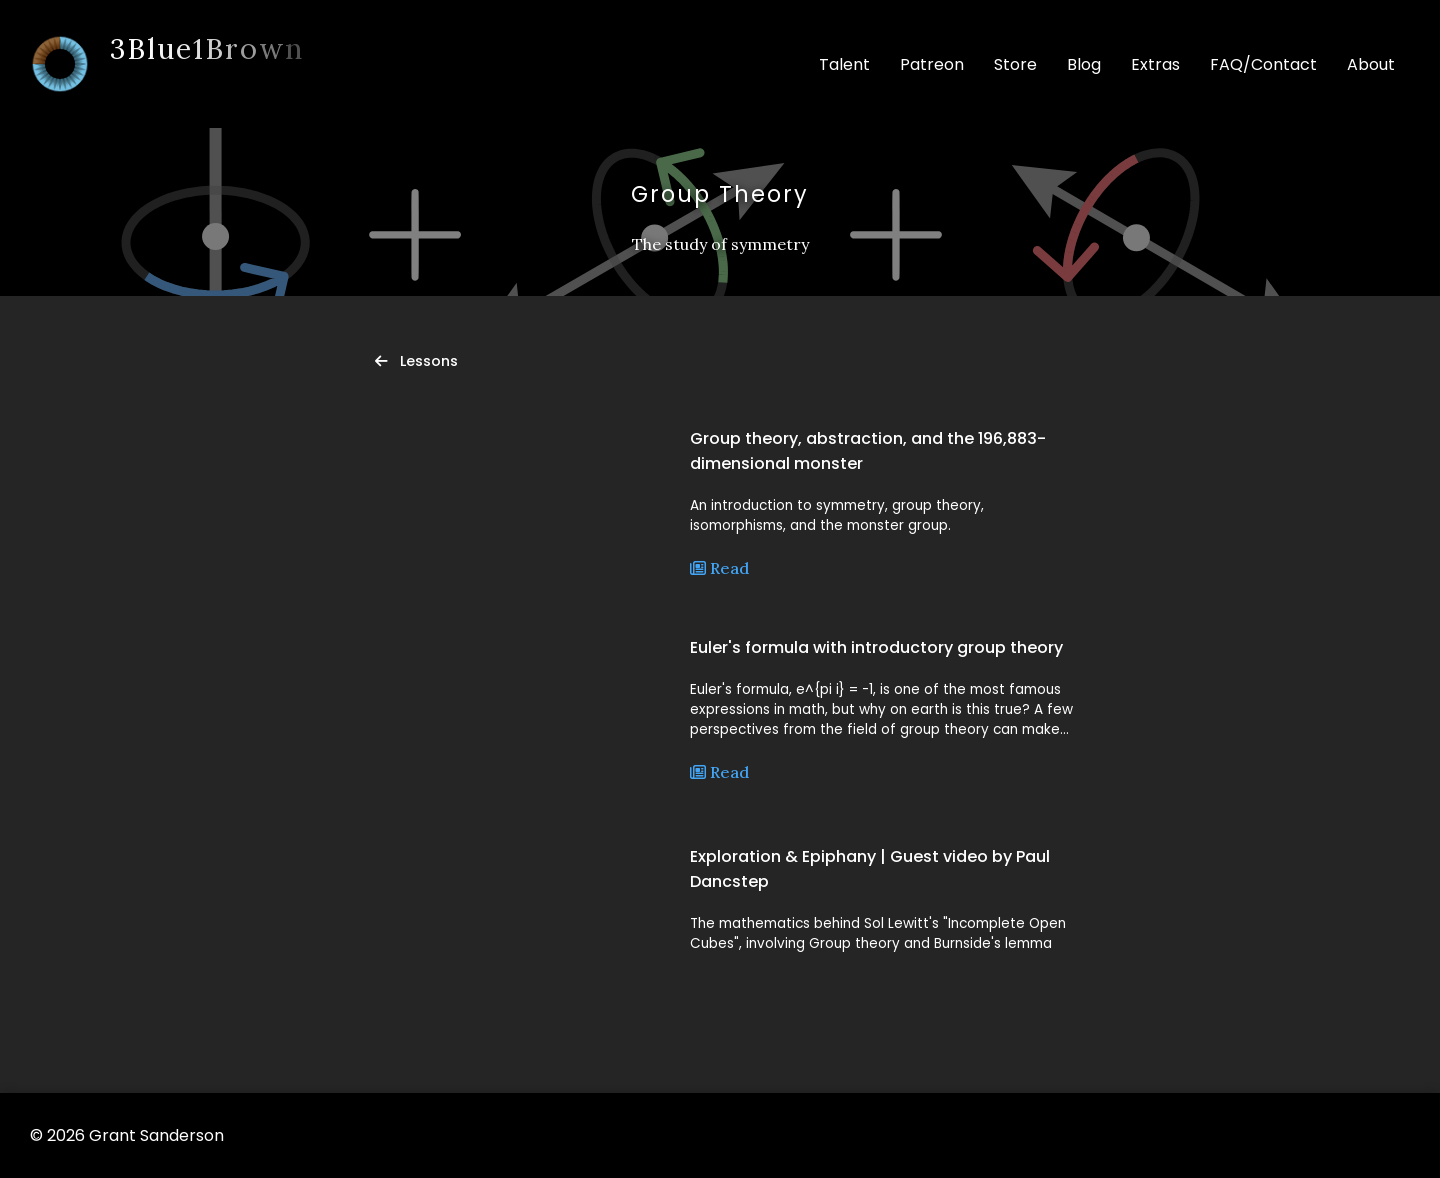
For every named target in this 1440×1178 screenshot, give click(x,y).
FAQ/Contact (1263, 64)
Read (719, 568)
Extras (1155, 64)
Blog (1084, 64)
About (1371, 64)
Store (1015, 64)
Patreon (932, 64)
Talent (844, 64)
